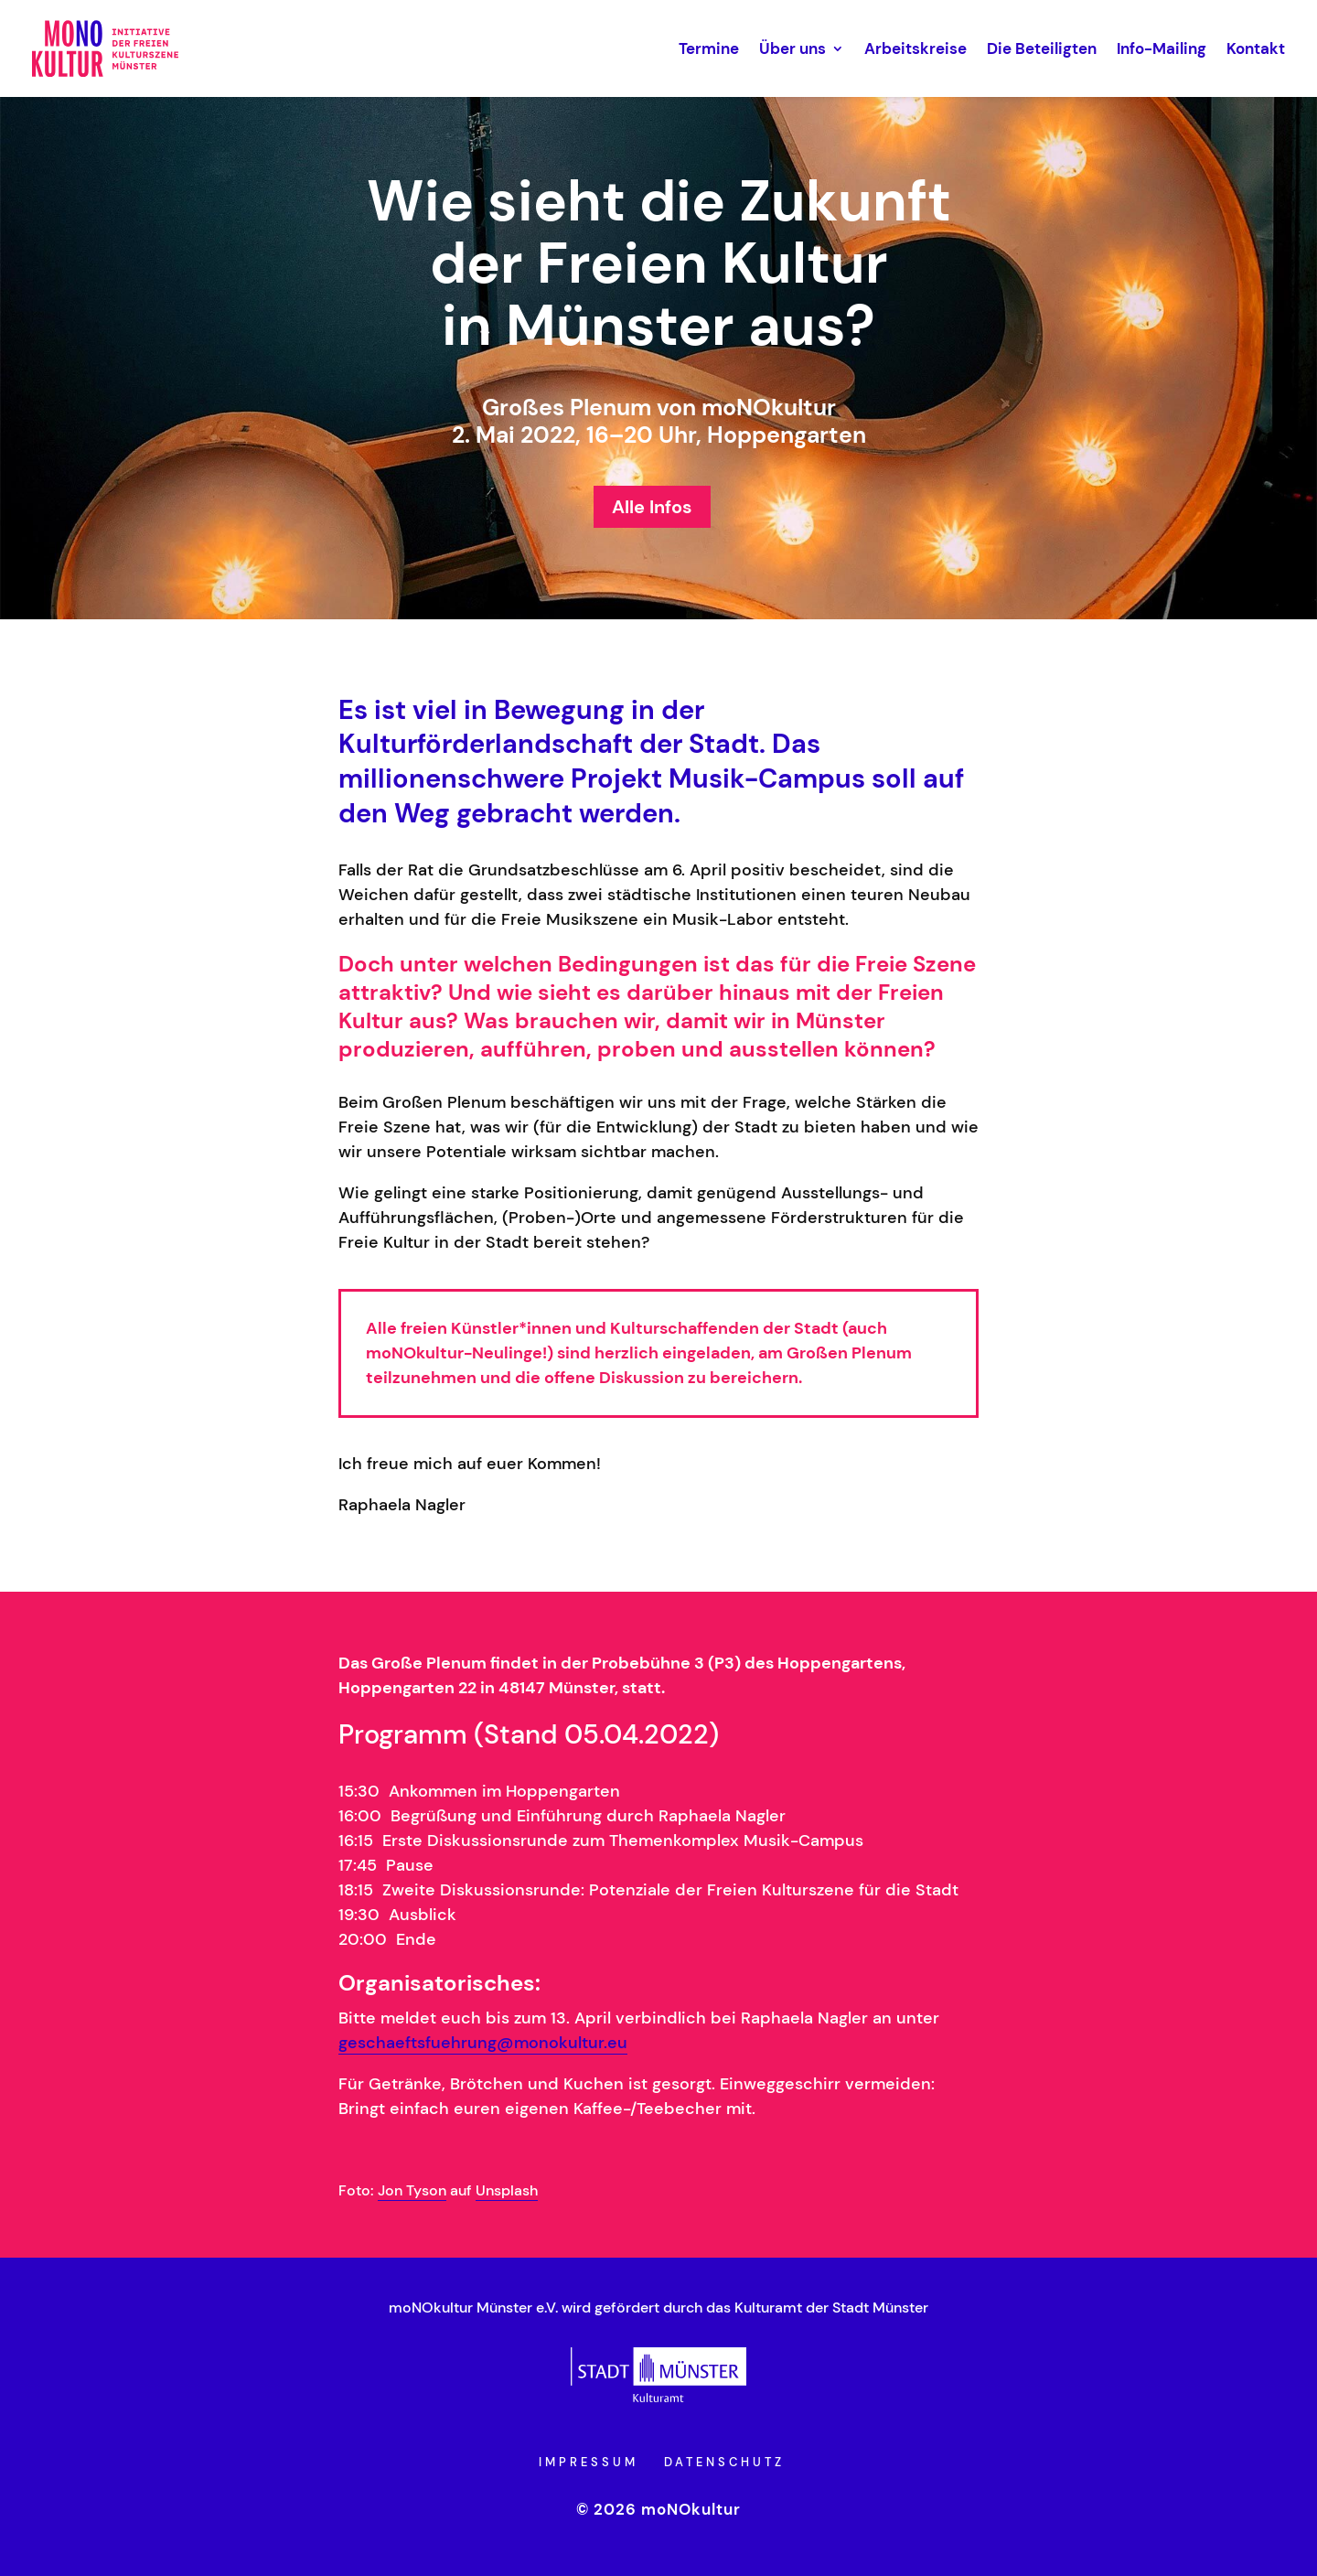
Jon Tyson (412, 2190)
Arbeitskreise (915, 48)
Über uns (792, 48)
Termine (709, 48)
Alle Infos (652, 507)
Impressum (588, 2462)
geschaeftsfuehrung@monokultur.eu (482, 2043)
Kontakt (1255, 48)
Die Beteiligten (1042, 48)
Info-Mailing (1161, 48)
